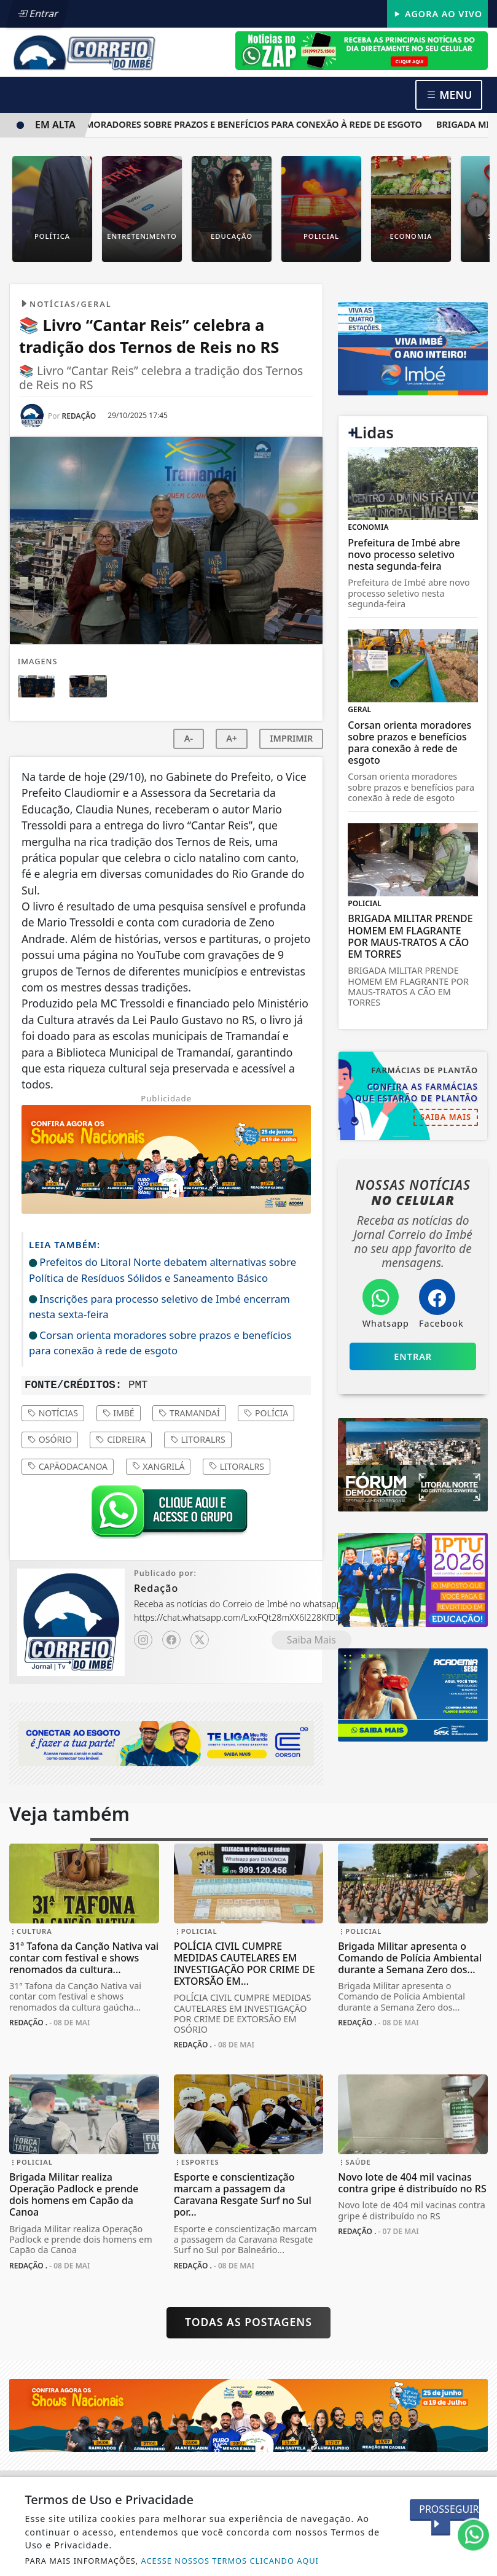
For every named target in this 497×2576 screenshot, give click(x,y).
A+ (231, 738)
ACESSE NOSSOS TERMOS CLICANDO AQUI (230, 2560)
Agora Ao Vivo (437, 14)
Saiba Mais (311, 1640)
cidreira (121, 1439)
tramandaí (188, 1413)
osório (50, 1439)
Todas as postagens (248, 2321)
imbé (119, 1413)
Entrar (39, 13)
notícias (53, 1413)
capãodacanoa (68, 1466)
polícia (266, 1413)
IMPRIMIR (291, 738)
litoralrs (197, 1439)
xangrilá (158, 1466)
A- (188, 738)
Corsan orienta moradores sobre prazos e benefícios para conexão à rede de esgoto (220, 124)
